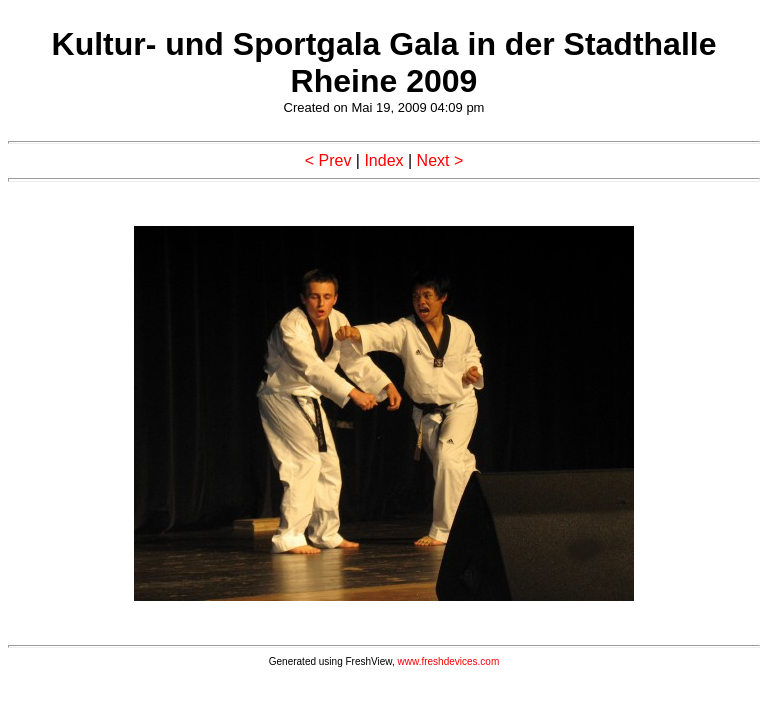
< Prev (328, 160)
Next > (440, 160)
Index (383, 160)
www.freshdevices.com (449, 661)
